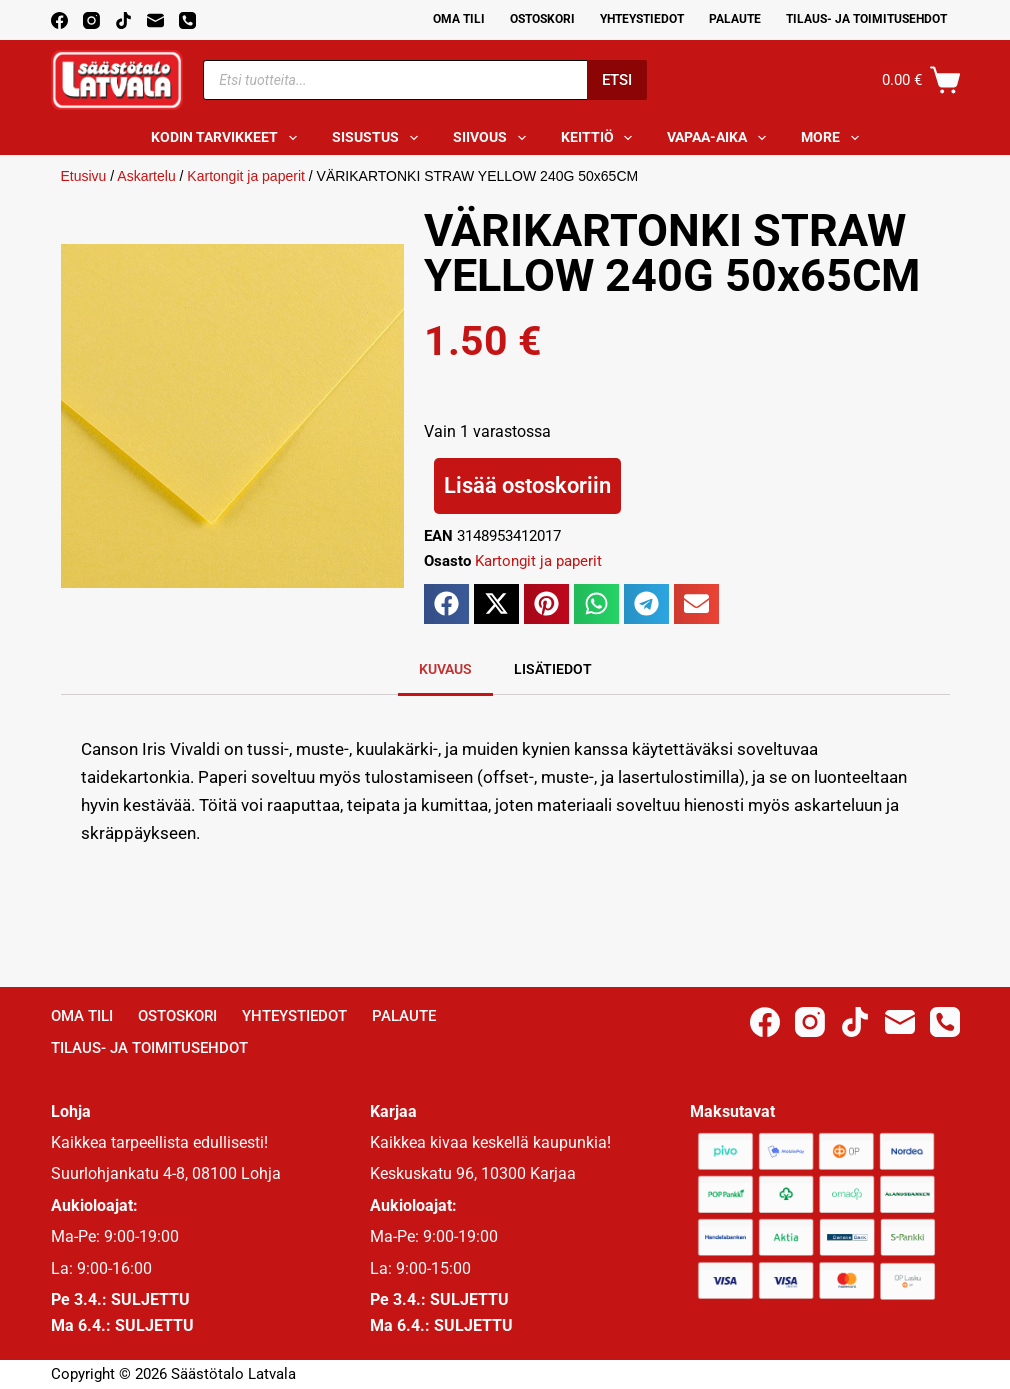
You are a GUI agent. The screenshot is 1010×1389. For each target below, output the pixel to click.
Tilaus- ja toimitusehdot (866, 19)
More (834, 138)
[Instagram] (91, 20)
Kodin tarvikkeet (228, 138)
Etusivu (84, 176)
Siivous (493, 138)
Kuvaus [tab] (445, 669)
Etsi (617, 80)
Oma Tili (459, 19)
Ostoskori (542, 19)
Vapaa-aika (720, 138)
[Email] (155, 20)
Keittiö (601, 138)
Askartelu (146, 176)
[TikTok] (123, 20)
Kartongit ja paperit (246, 176)
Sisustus (379, 138)
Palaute (735, 19)
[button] (446, 604)
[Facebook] (59, 20)
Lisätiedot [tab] (553, 669)
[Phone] (187, 20)
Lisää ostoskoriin (527, 485)
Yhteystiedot (642, 19)
